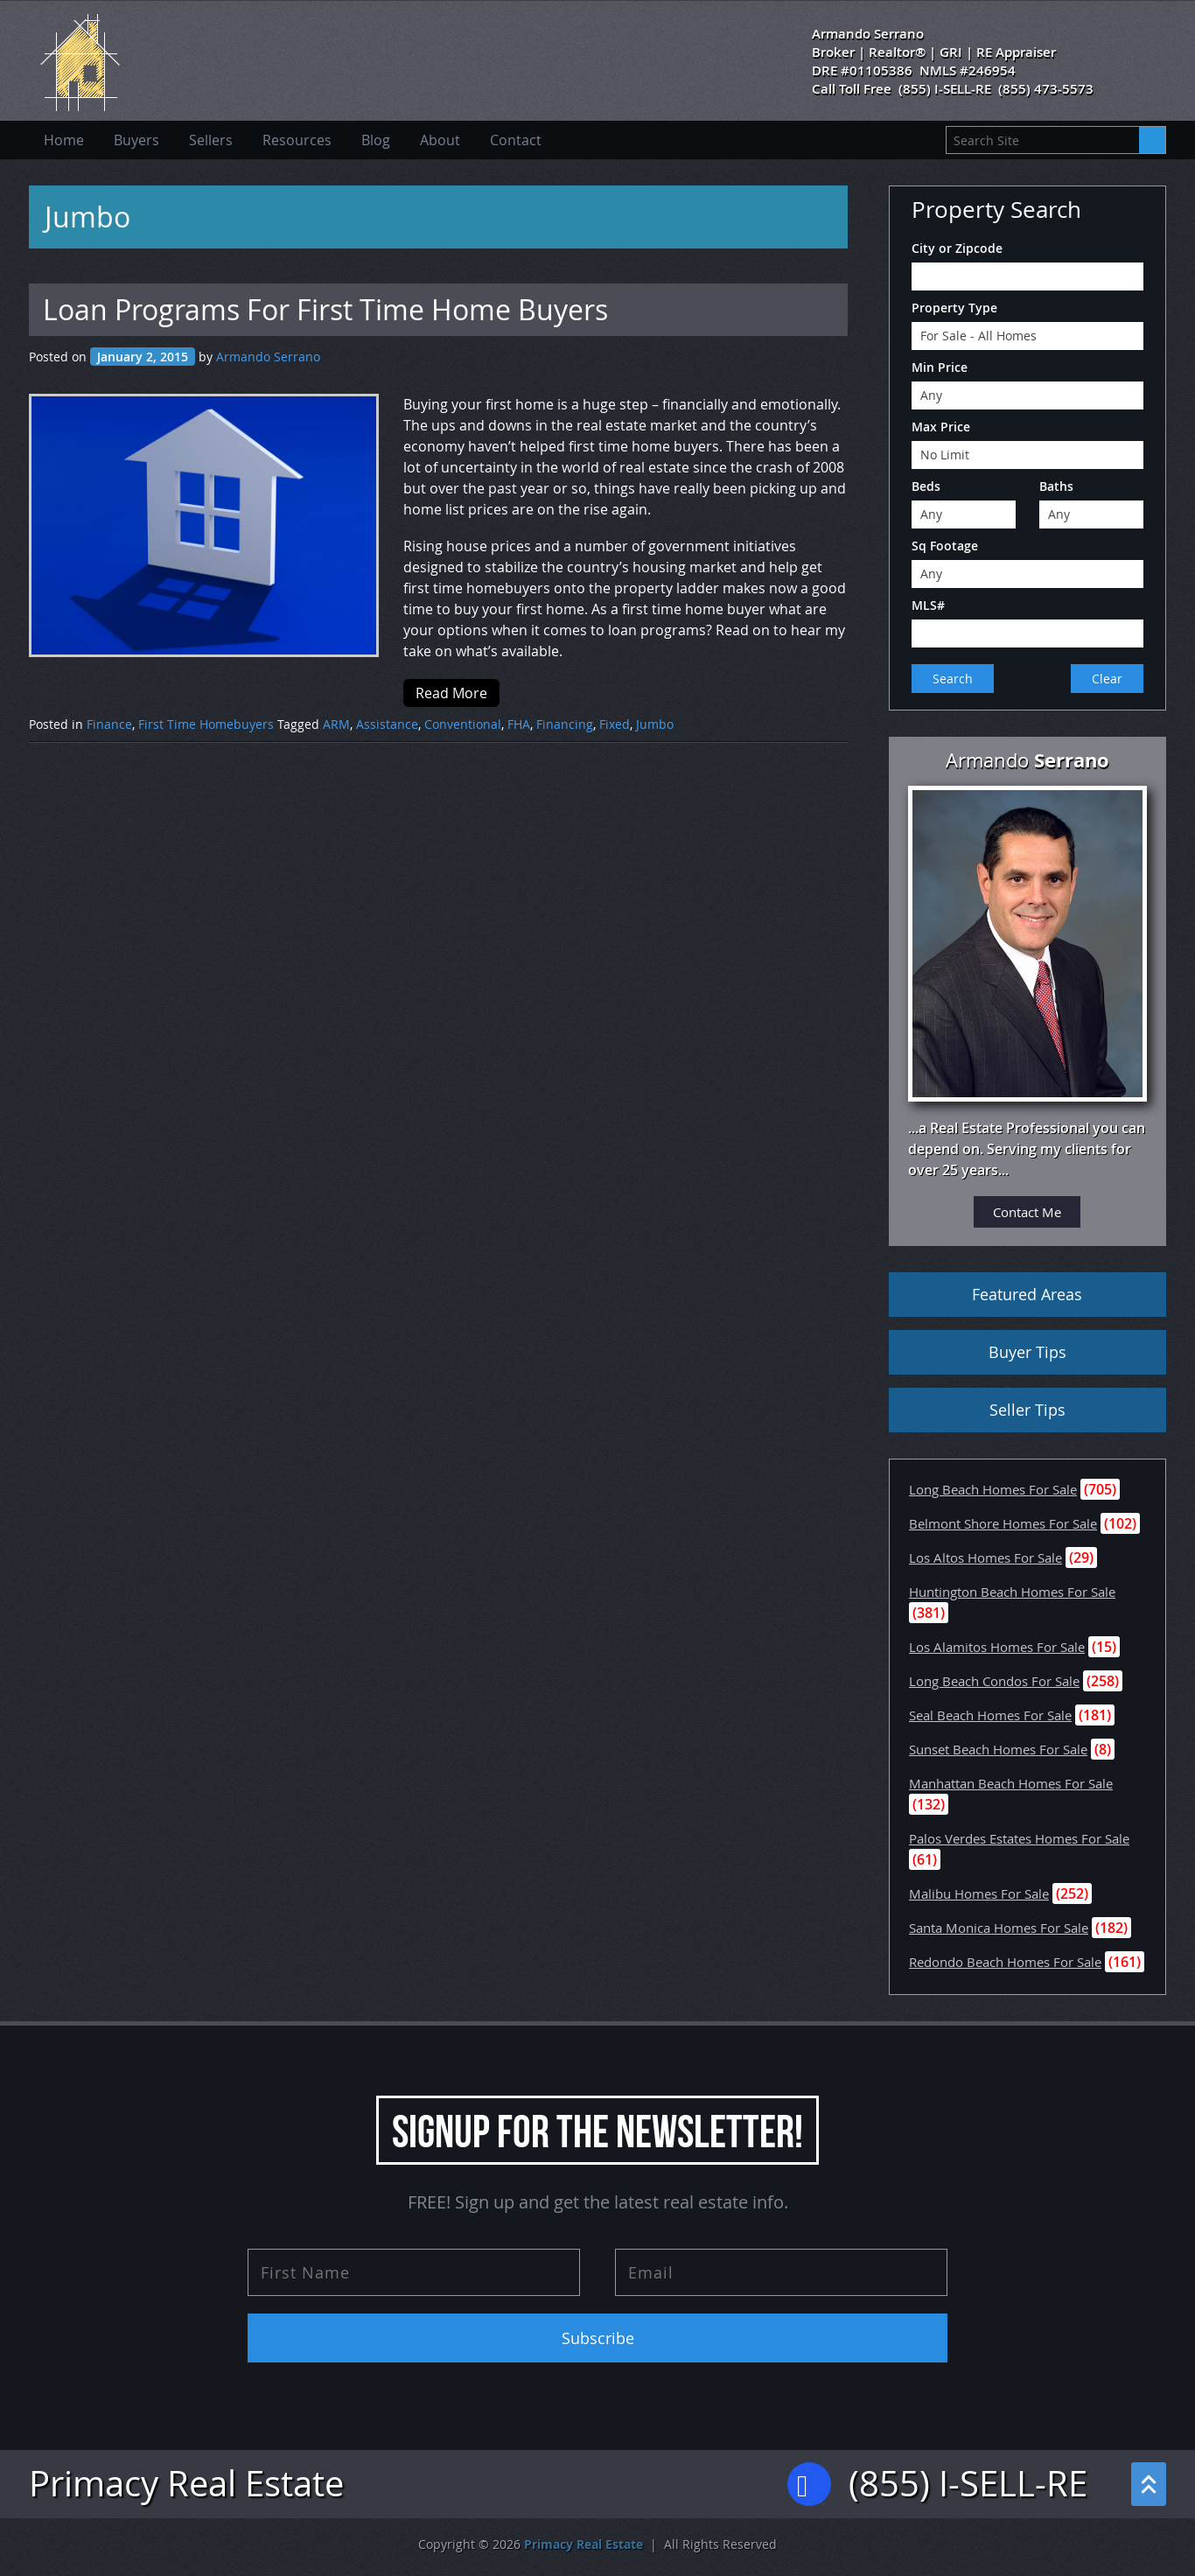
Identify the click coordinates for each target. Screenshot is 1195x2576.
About (440, 140)
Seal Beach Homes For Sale (990, 1715)
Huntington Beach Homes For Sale (1012, 1591)
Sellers (211, 140)
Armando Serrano (268, 356)
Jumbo (655, 724)
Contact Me (1027, 1212)
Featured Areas (1027, 1294)
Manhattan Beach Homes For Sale (1011, 1783)
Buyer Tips (1027, 1351)
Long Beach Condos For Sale (994, 1681)
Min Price (940, 367)
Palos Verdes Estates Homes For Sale (1019, 1838)
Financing (564, 724)
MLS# (928, 605)
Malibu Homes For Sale (979, 1893)
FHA (518, 724)
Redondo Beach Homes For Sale (1005, 1961)
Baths (1056, 486)
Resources (297, 140)
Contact (516, 140)
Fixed (614, 724)
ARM (336, 724)
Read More (451, 693)
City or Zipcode (957, 248)
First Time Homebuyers (206, 724)
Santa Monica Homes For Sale (998, 1927)
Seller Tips (1027, 1409)
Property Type (954, 307)
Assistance (387, 724)
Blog (375, 140)
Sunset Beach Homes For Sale (998, 1749)
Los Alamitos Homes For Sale (997, 1647)
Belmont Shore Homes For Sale (1003, 1523)
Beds (926, 486)
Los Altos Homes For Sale (985, 1557)
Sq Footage (945, 545)
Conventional (462, 724)
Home (64, 140)
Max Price (941, 426)
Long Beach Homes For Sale (993, 1489)
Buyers (136, 140)
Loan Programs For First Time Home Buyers (325, 309)
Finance (109, 724)
